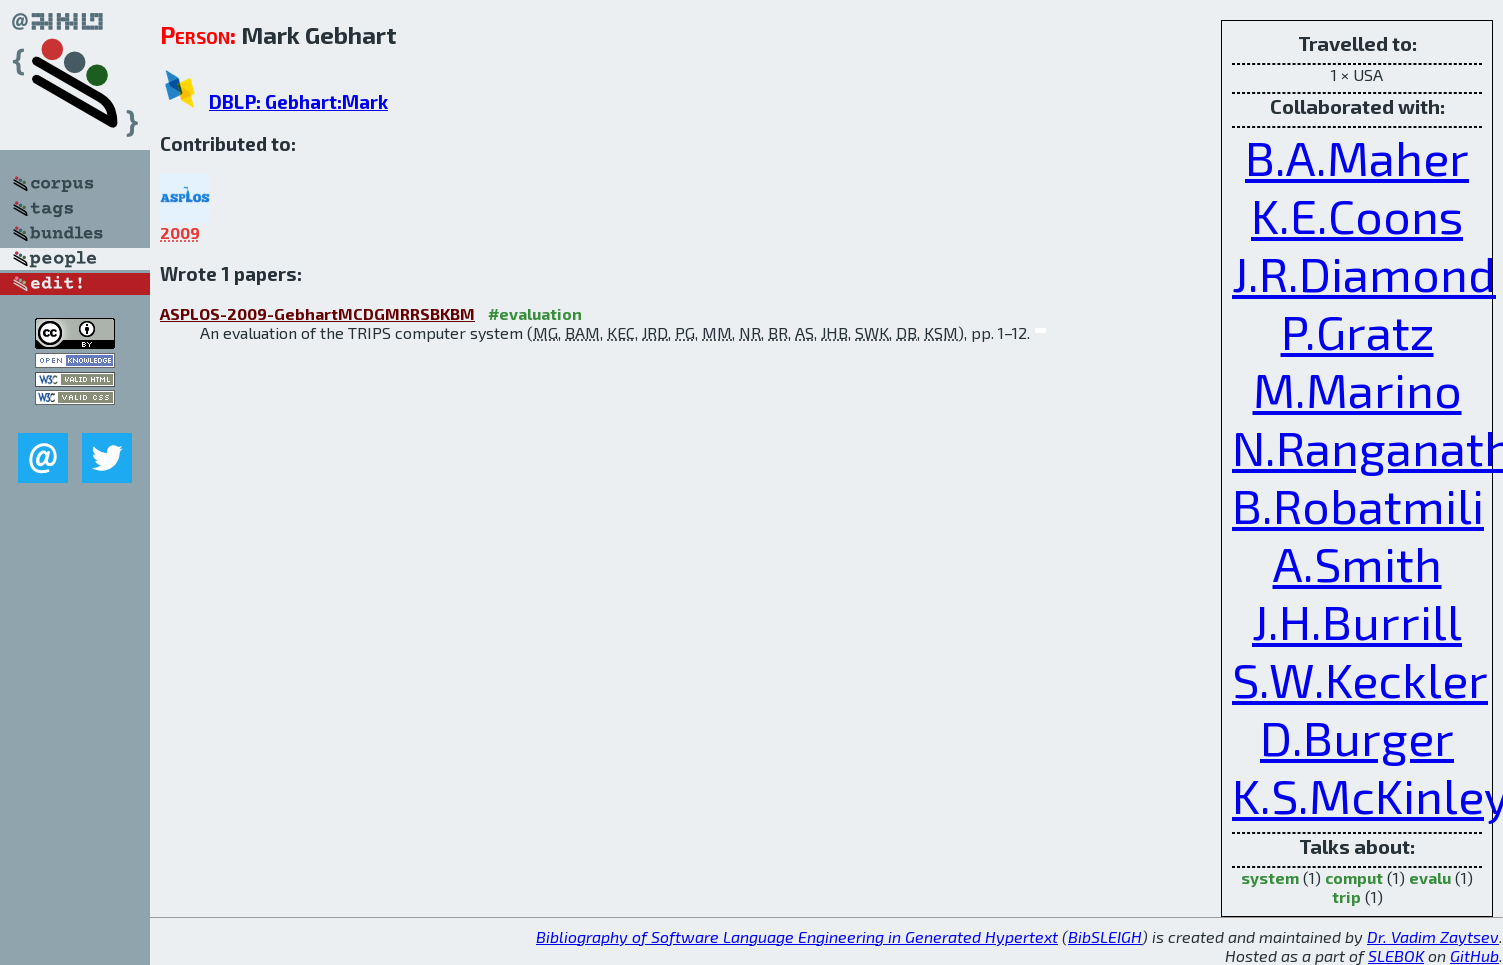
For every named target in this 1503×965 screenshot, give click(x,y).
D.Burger (1357, 737)
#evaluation (535, 313)
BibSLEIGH (1105, 936)
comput (1354, 877)
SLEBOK (1396, 955)
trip (1346, 896)
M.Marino (1357, 389)
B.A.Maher (1357, 157)
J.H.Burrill (1357, 621)
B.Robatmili (1358, 505)
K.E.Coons (1357, 215)
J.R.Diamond (1364, 273)
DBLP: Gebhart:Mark (298, 101)
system (1270, 877)
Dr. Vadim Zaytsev (1433, 936)
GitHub (1474, 955)
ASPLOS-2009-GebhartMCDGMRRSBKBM (317, 313)
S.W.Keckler (1360, 679)
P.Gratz (1357, 331)
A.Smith (1357, 563)
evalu (1430, 877)
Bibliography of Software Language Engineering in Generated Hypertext (797, 936)
